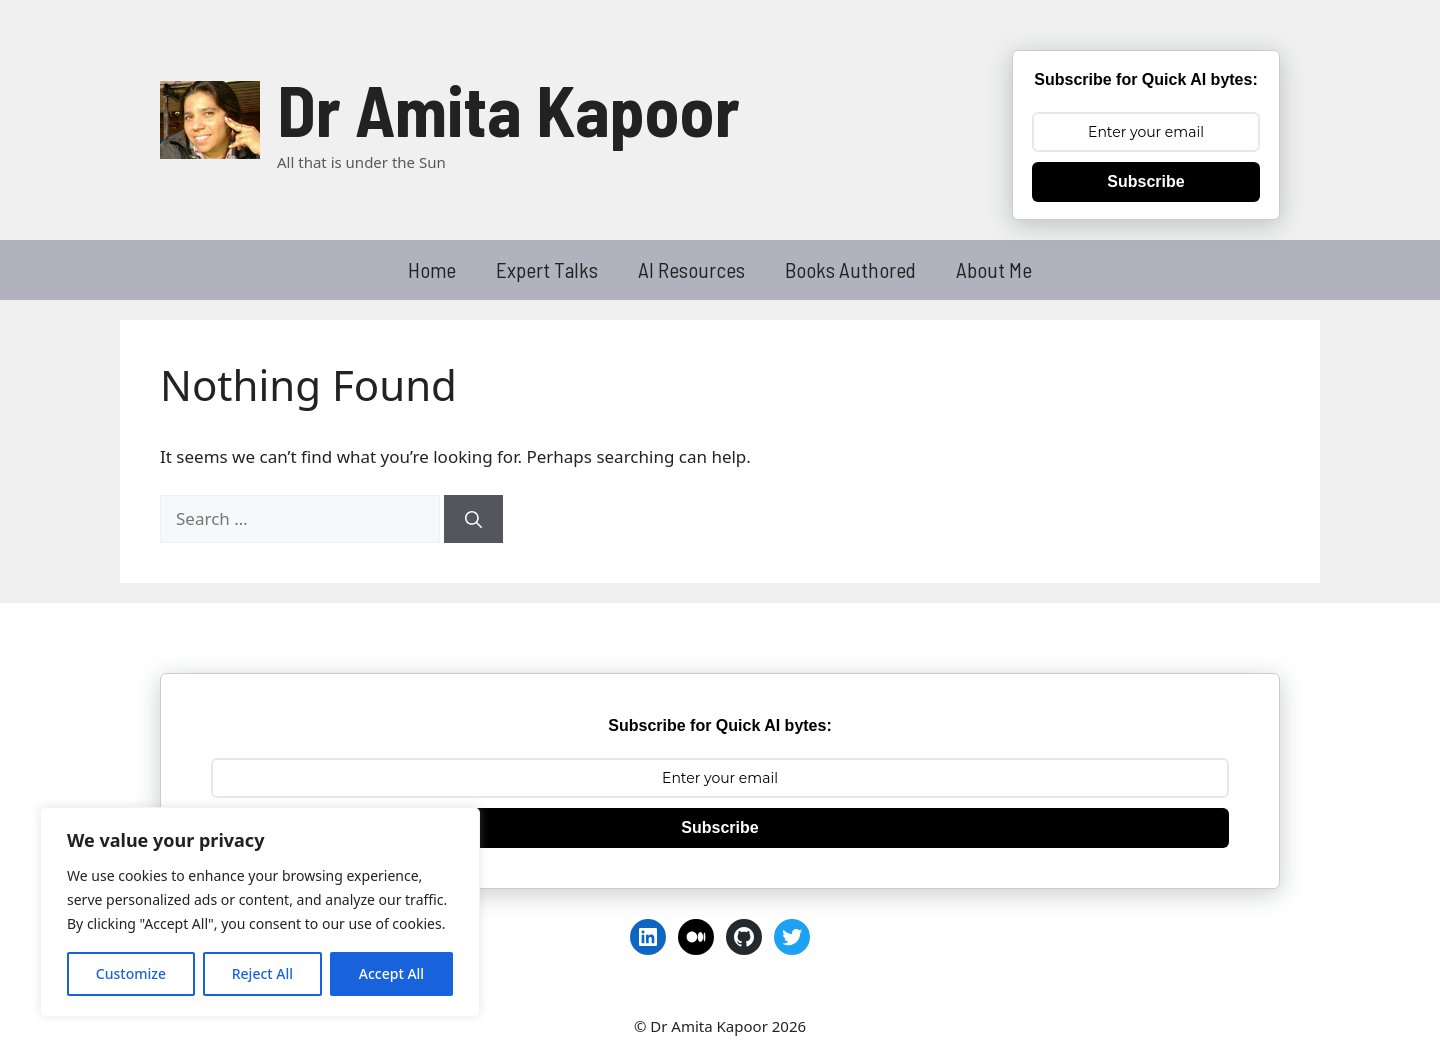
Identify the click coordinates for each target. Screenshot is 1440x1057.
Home (432, 269)
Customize (131, 973)
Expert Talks (547, 269)
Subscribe (1145, 181)
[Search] (473, 519)
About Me (994, 269)
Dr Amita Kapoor (508, 109)
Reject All (262, 973)
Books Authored (850, 269)
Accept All (391, 973)
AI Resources (691, 269)
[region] (260, 912)
